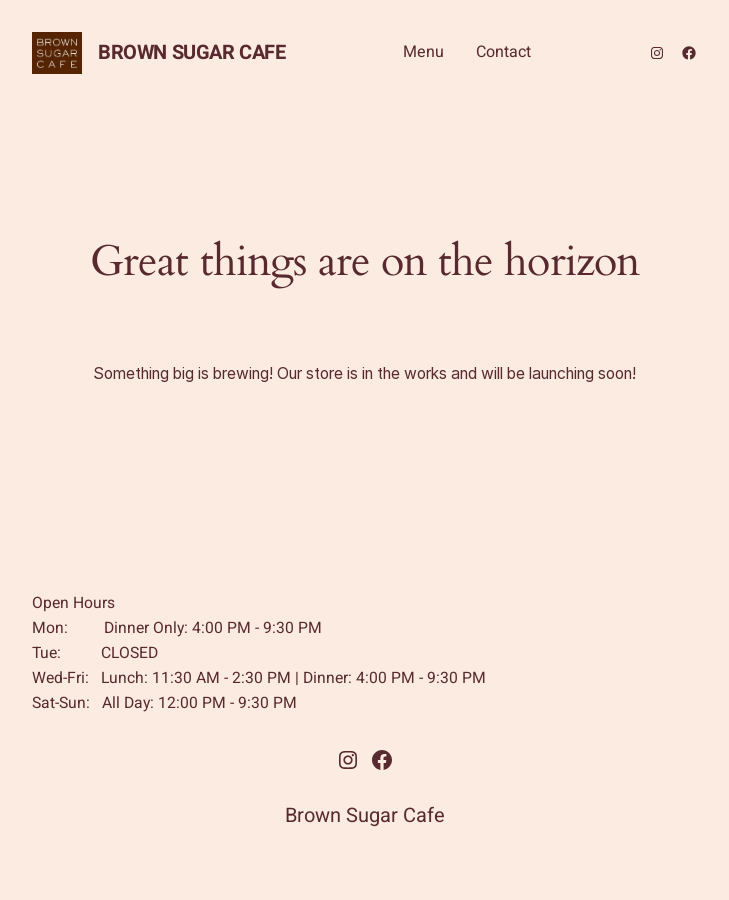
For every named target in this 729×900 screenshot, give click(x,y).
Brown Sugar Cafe (192, 52)
